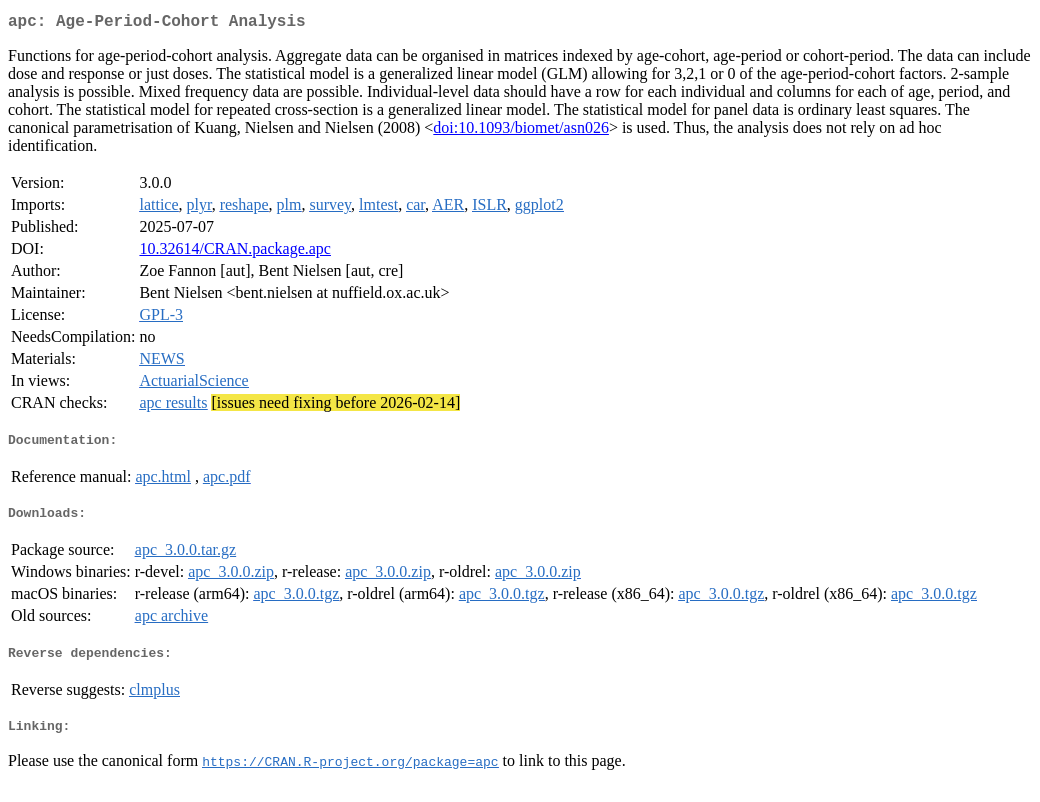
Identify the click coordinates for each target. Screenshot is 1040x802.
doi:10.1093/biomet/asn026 (521, 131)
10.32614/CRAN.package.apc (235, 252)
